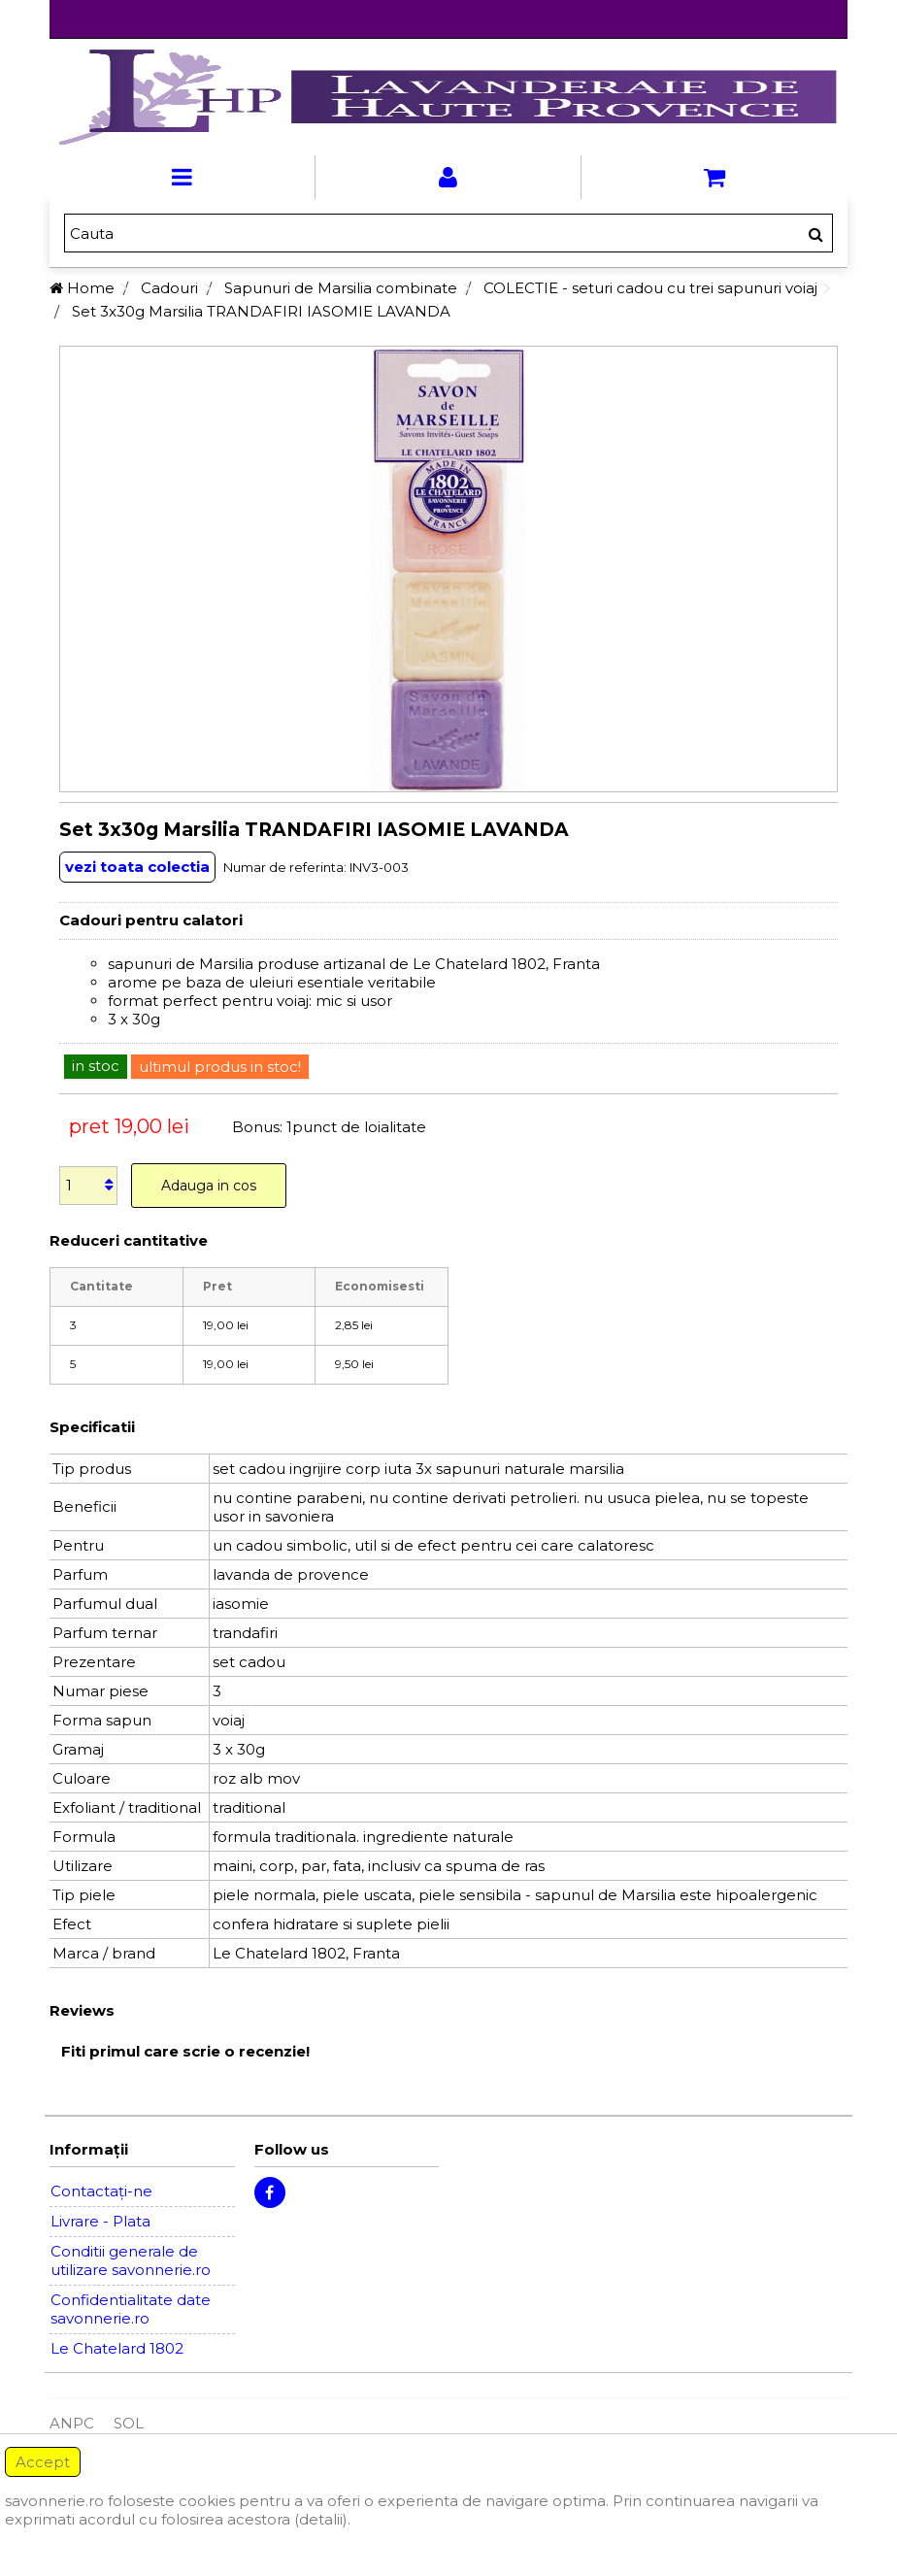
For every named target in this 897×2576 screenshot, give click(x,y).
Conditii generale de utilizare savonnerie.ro (130, 2260)
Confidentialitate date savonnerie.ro (130, 2309)
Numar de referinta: (285, 867)
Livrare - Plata (100, 2221)
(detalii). (322, 2519)
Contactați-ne (101, 2191)
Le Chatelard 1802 (116, 2348)
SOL (129, 2423)
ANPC (72, 2423)
